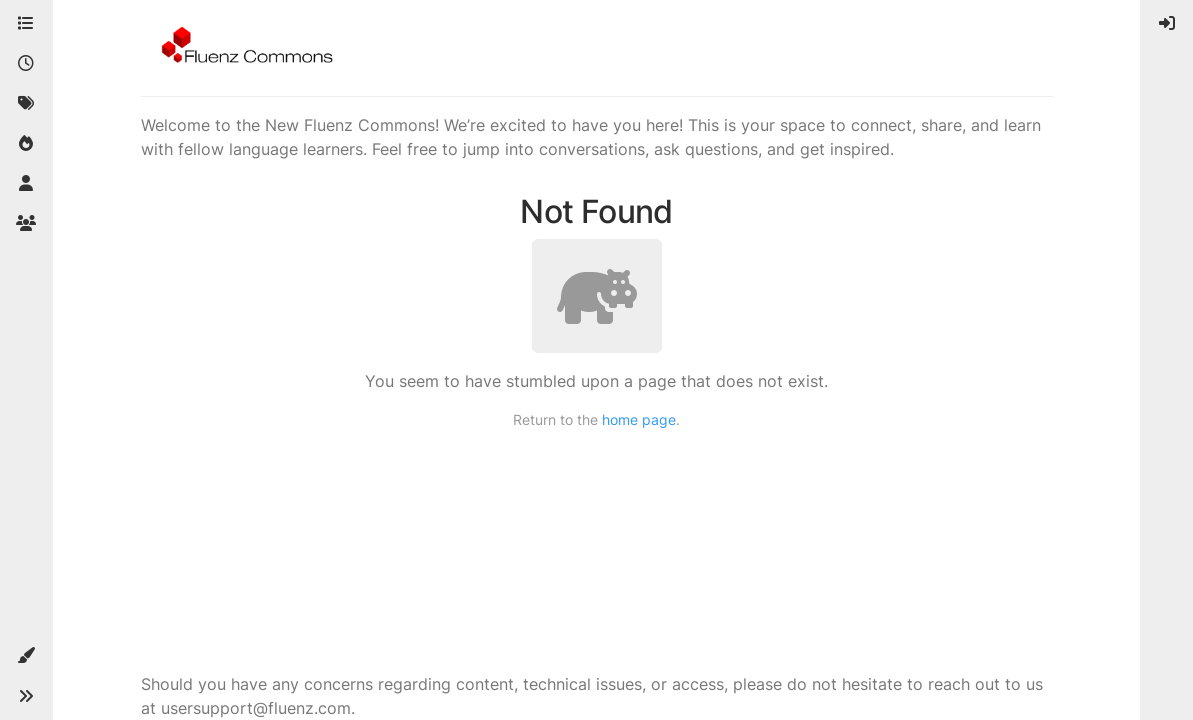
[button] (26, 656)
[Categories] (26, 24)
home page (639, 419)
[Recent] (26, 64)
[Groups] (26, 224)
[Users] (26, 184)
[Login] (1167, 24)
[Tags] (26, 104)
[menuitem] (1167, 24)
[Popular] (26, 144)
